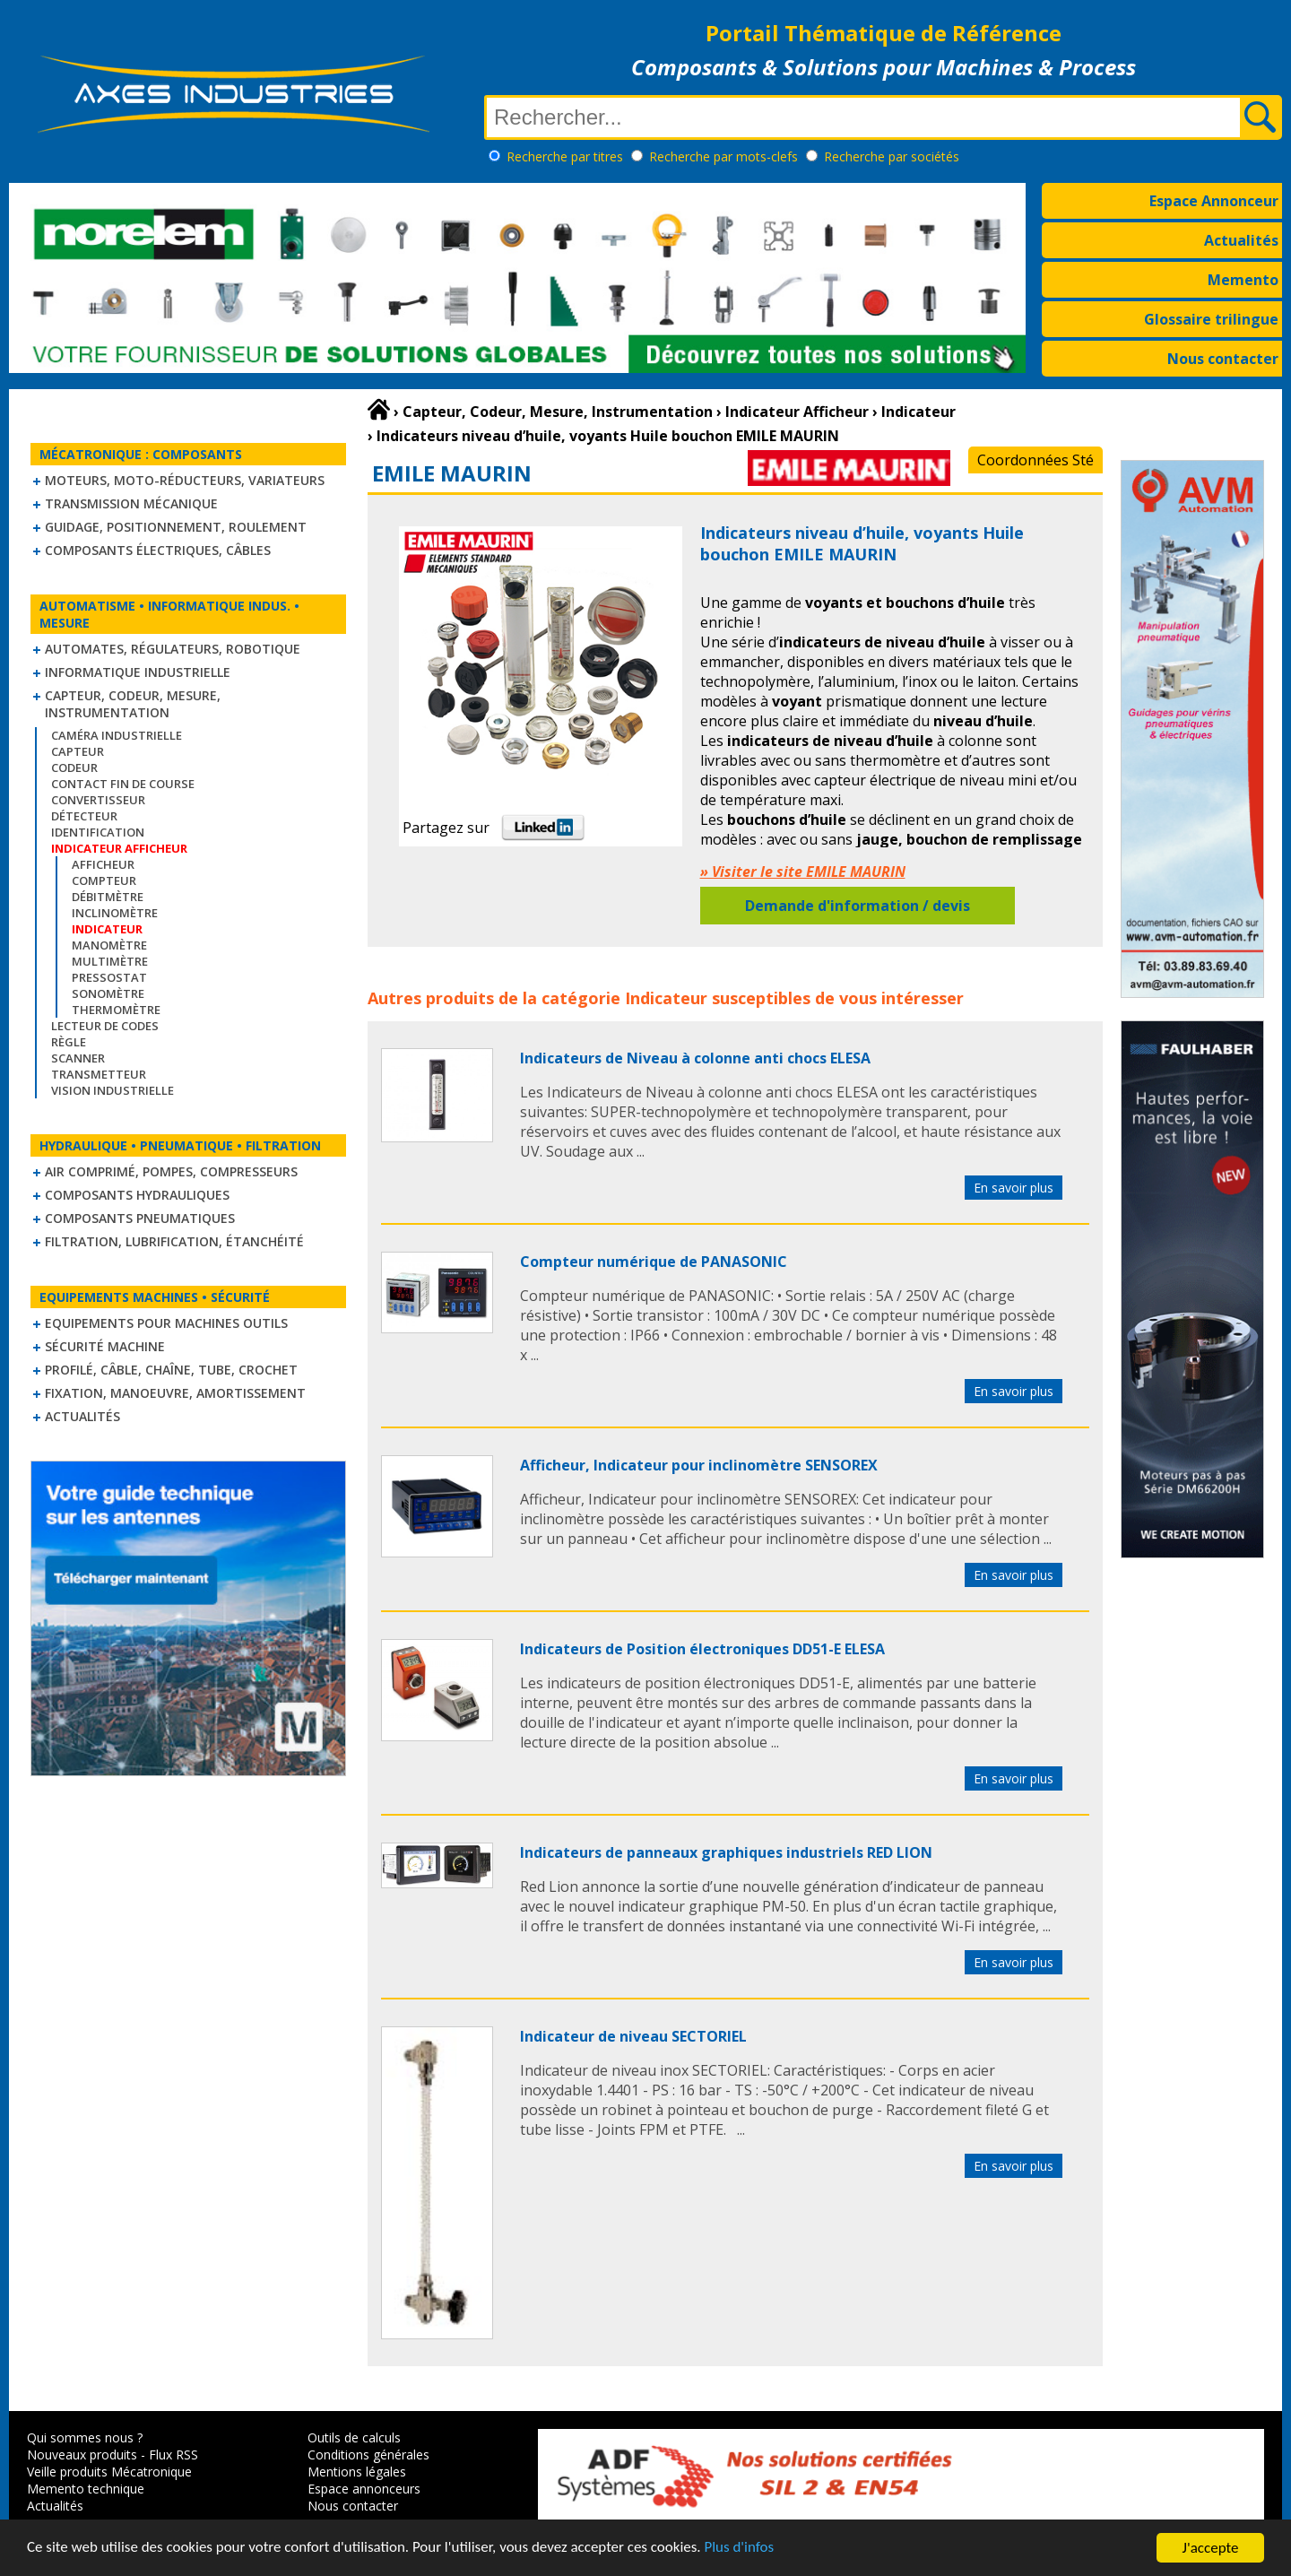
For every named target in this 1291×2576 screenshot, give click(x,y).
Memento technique (85, 2488)
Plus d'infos (741, 2549)
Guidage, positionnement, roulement (176, 526)
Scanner (78, 1058)
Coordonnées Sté (1035, 460)
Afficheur (103, 864)
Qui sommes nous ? (85, 2437)
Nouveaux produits (82, 2454)
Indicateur (666, 998)
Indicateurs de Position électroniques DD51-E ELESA (702, 1649)
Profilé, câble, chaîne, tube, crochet (171, 1369)
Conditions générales (368, 2454)
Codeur (74, 767)
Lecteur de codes (105, 1026)
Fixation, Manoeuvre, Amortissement (175, 1392)
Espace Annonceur (1213, 201)
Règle (68, 1042)
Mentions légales (357, 2471)
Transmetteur (98, 1074)
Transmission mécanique (131, 503)
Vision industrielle (112, 1090)
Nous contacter (1222, 359)
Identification (97, 832)
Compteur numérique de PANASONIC (653, 1261)
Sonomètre (108, 993)
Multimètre (110, 961)
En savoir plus (1013, 1187)
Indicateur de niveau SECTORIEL (633, 2036)
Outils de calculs (354, 2437)
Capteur (77, 751)
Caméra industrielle (116, 735)
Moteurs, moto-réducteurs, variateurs (185, 480)
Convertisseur (98, 800)
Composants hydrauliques (137, 1194)
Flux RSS (173, 2454)
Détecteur (84, 816)
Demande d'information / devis (857, 905)
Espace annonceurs (364, 2488)
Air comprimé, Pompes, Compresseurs (171, 1171)
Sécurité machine (105, 1346)
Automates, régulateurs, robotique (172, 648)
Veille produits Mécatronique (109, 2471)
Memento (1243, 280)
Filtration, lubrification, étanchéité (174, 1241)
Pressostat (109, 977)
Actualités (1241, 240)
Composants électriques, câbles (158, 550)
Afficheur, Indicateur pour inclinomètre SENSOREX (699, 1465)
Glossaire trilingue (1211, 319)
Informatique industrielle (137, 672)
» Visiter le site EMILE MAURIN (802, 871)
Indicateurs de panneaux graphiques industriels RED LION (726, 1852)
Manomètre (109, 945)
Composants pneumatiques (140, 1218)
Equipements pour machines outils (166, 1322)
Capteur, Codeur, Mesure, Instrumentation (133, 704)
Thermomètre (116, 1010)
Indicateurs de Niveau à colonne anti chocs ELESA (695, 1058)
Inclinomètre (115, 913)
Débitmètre (107, 897)
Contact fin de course (123, 784)
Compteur (104, 880)
